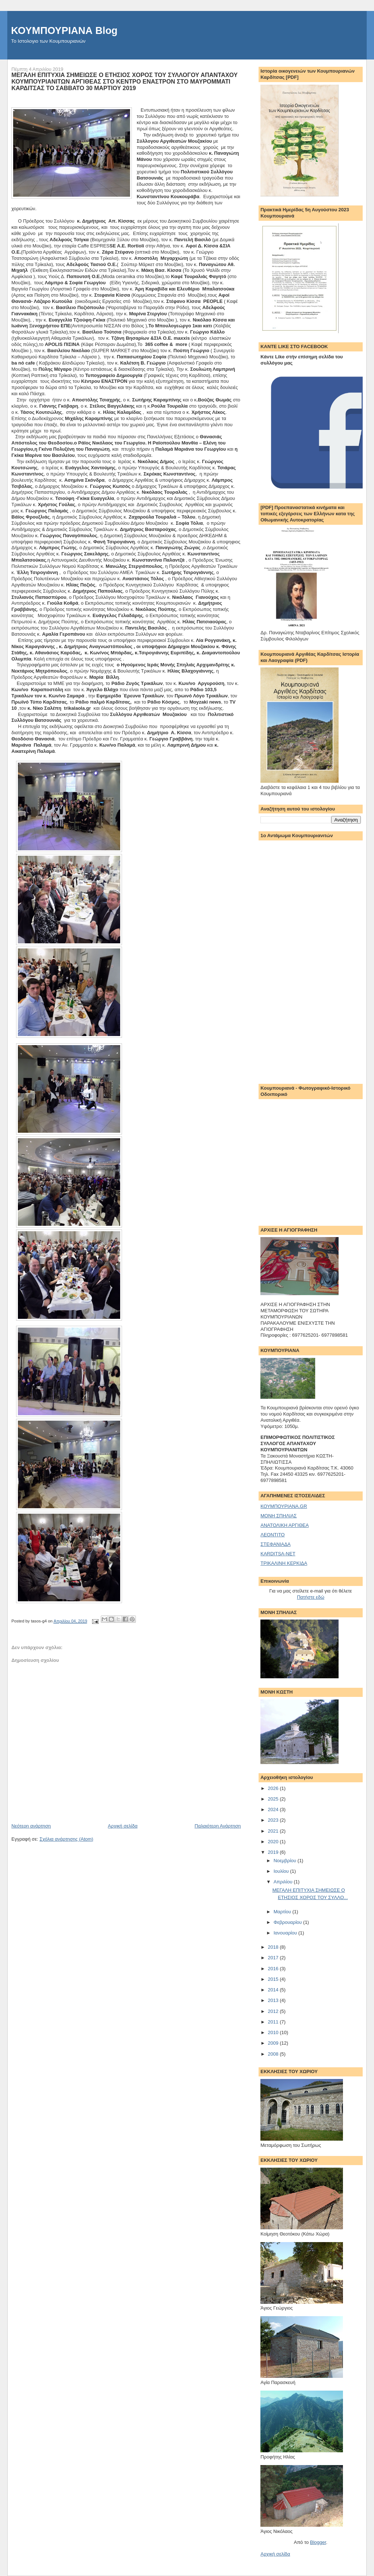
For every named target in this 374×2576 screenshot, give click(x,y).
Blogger (318, 2542)
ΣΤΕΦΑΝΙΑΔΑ (275, 1544)
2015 (274, 1979)
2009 (274, 2043)
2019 (274, 1852)
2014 (274, 1989)
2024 (274, 1809)
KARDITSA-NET (277, 1553)
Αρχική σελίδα (122, 1826)
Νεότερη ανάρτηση (31, 1826)
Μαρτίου (283, 1911)
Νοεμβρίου (286, 1860)
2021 (274, 1831)
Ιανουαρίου (286, 1933)
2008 (274, 2054)
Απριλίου (284, 1881)
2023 (274, 1820)
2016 (274, 1968)
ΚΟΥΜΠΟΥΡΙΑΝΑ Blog (64, 30)
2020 (274, 1841)
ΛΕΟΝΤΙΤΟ (272, 1534)
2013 (274, 2000)
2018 (274, 1947)
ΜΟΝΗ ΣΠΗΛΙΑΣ (278, 1515)
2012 (274, 2011)
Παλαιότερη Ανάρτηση (218, 1826)
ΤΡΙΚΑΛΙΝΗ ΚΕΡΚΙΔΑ (283, 1563)
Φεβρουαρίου (288, 1922)
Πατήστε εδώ (310, 1597)
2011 (274, 2022)
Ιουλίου (282, 1871)
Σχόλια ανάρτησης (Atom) (66, 1839)
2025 (274, 1799)
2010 (274, 2032)
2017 (274, 1957)
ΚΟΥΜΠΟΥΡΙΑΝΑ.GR (283, 1506)
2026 (274, 1788)
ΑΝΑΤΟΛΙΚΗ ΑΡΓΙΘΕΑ (284, 1525)
